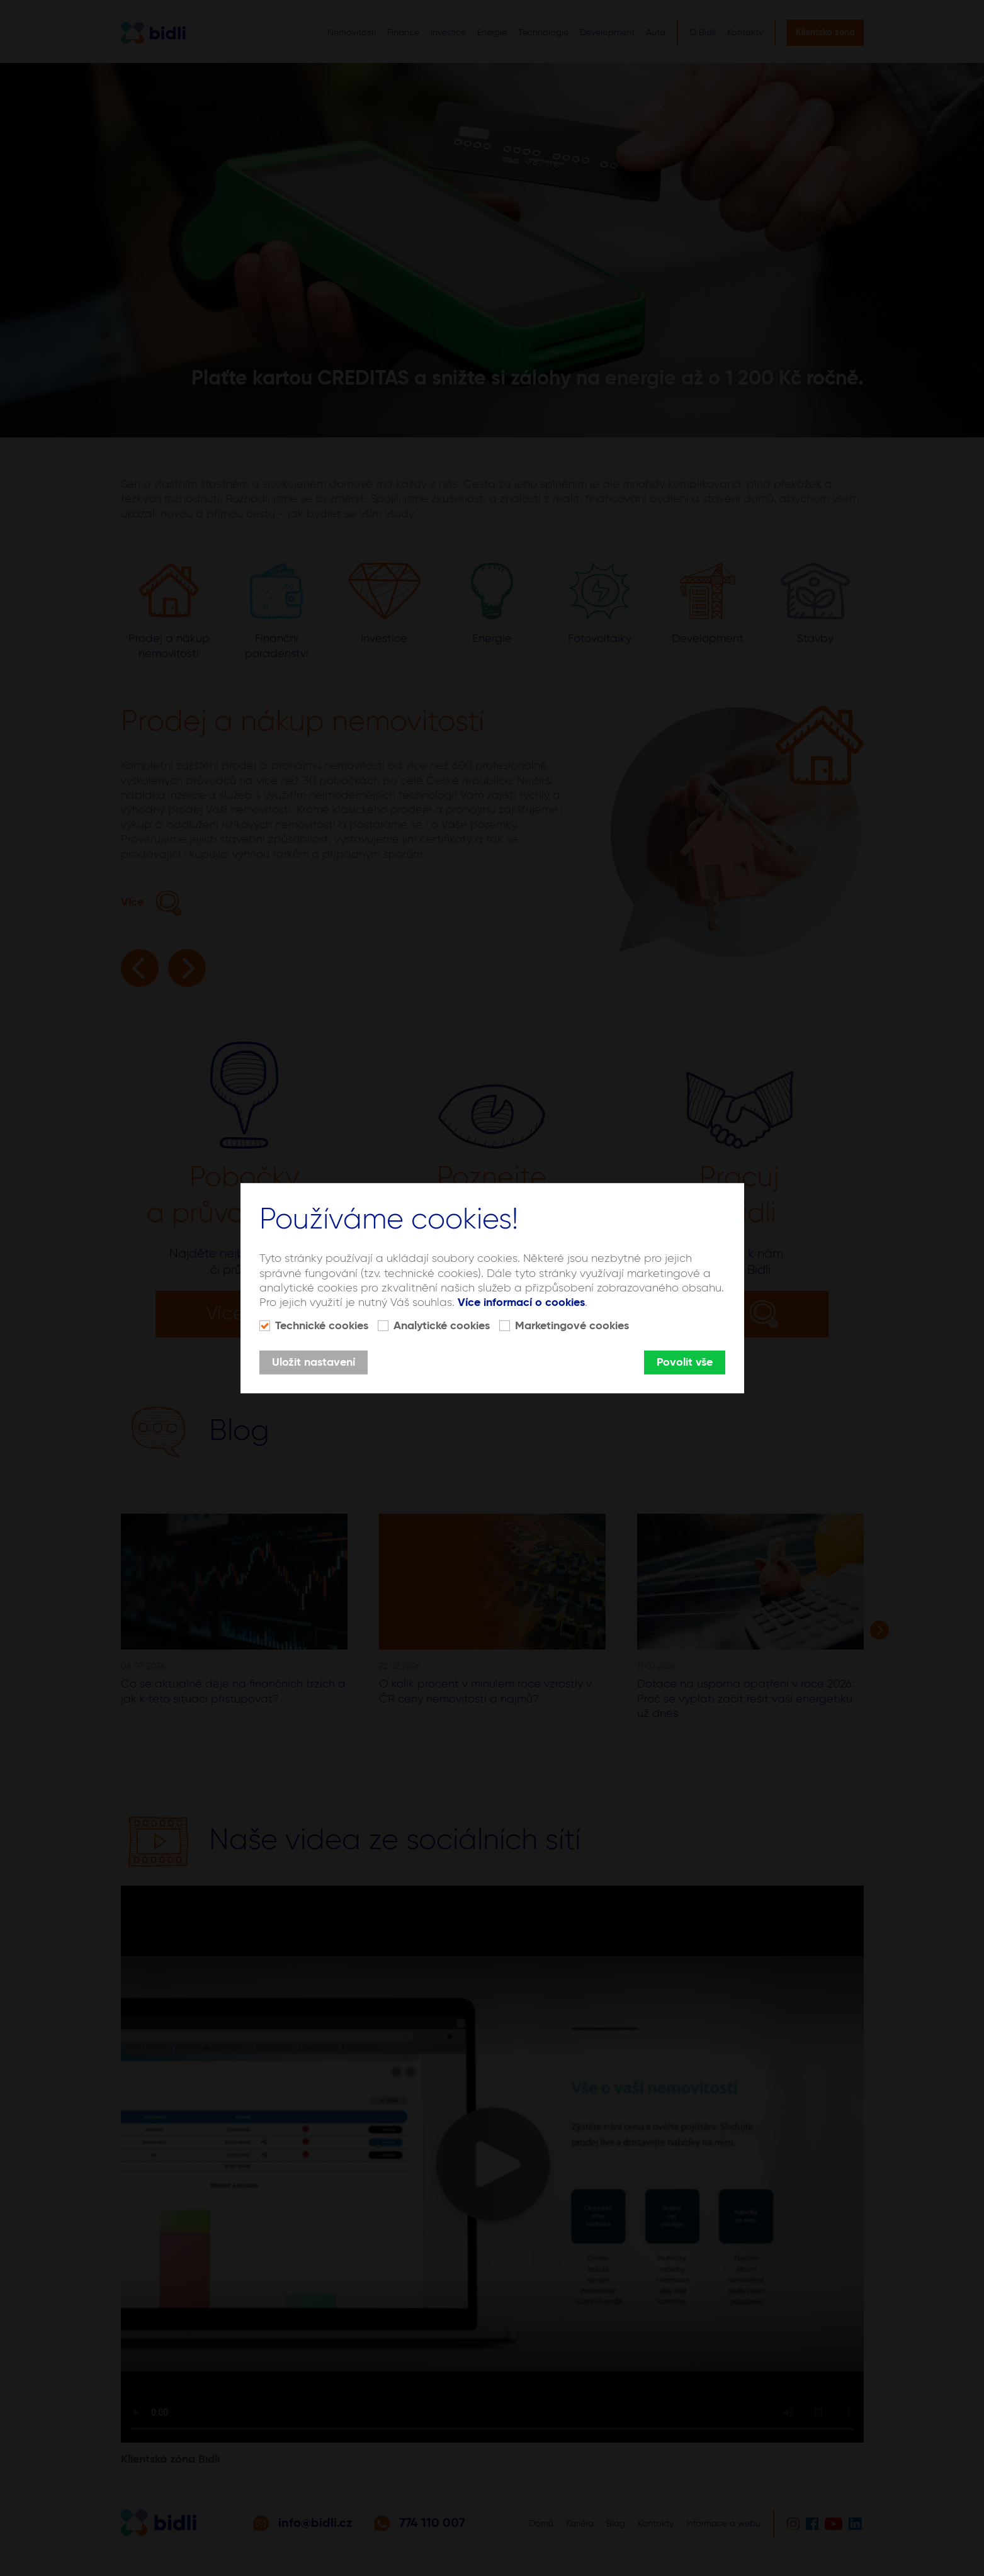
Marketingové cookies (572, 1326)
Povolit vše (685, 1362)
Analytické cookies (441, 1326)
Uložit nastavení (313, 1362)
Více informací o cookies (521, 1302)
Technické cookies (321, 1326)
